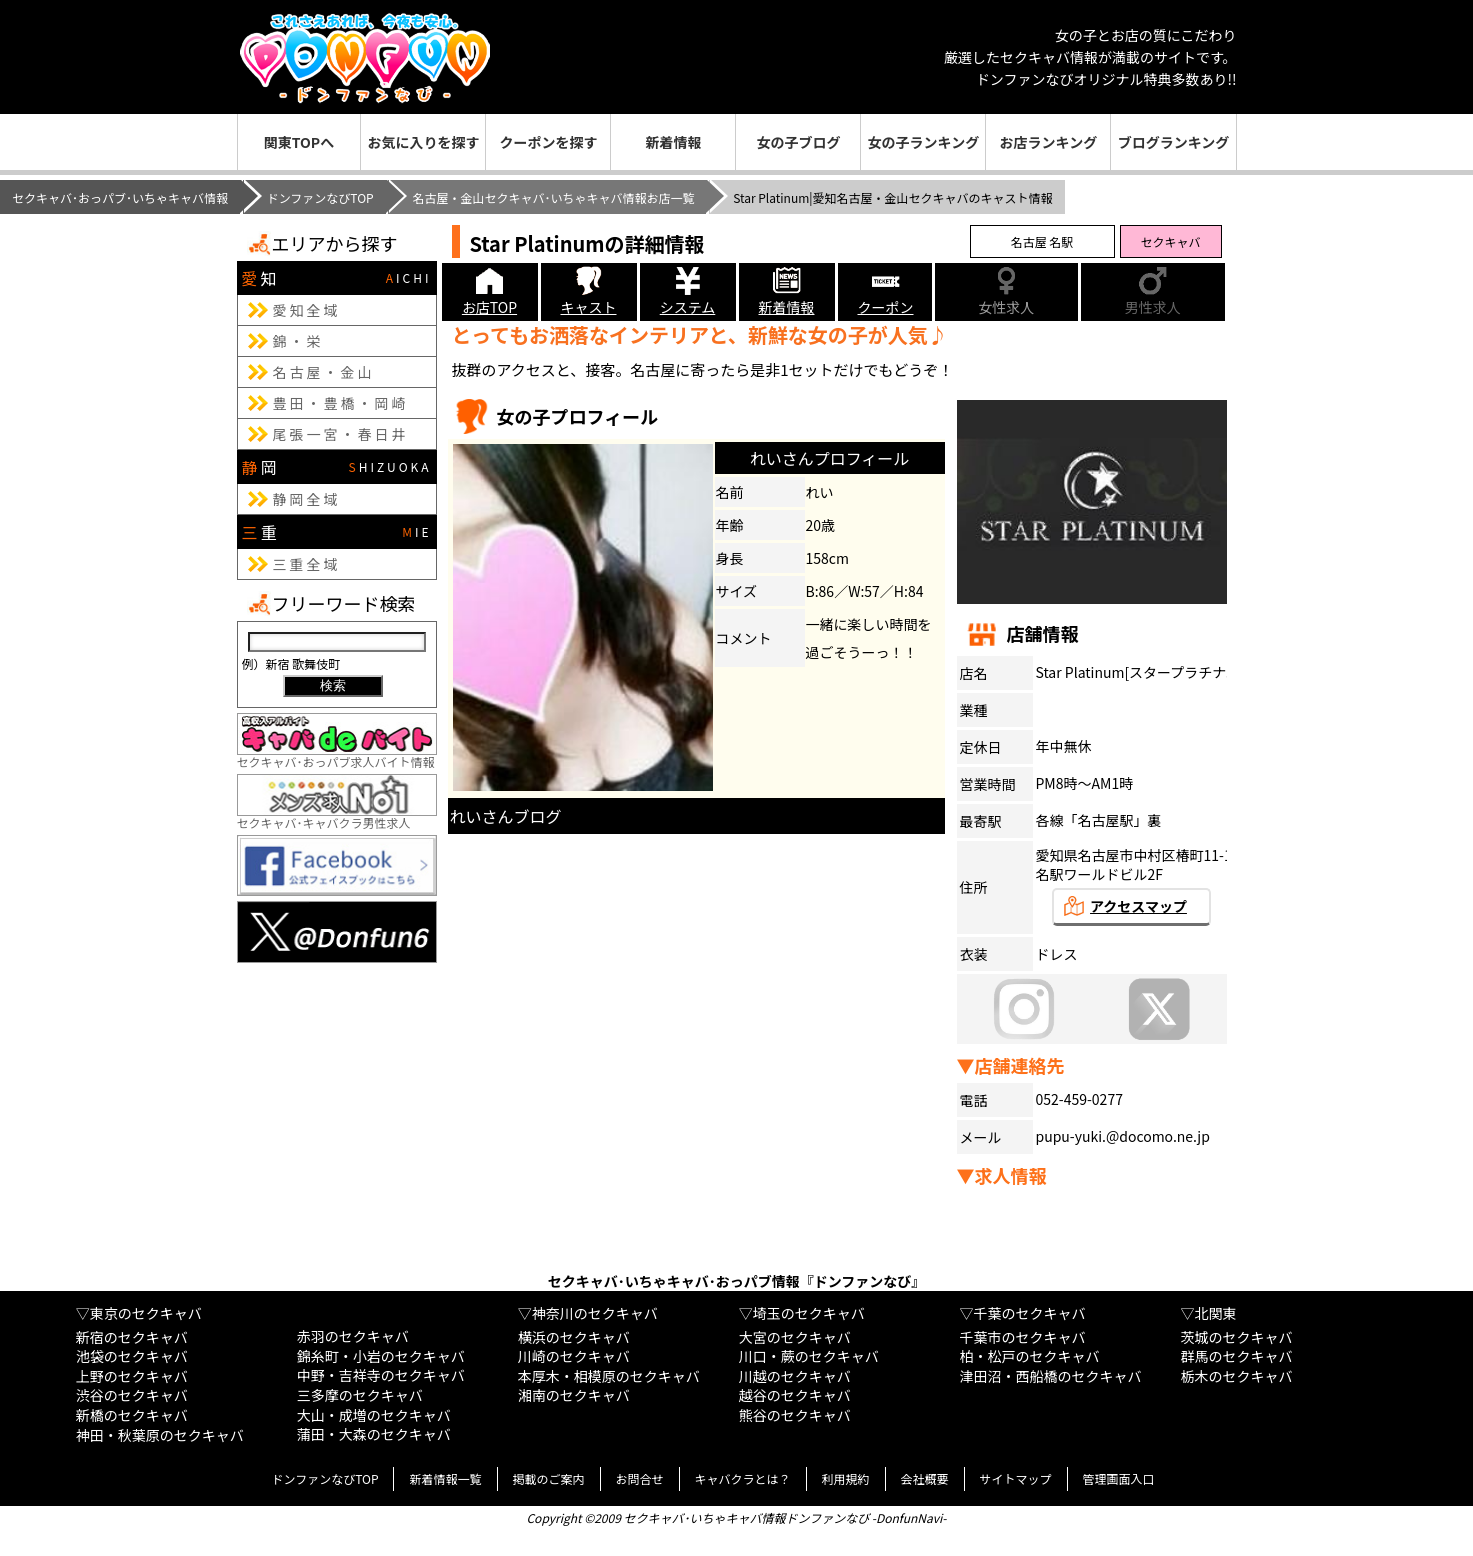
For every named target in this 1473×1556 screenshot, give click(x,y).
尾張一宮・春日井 (341, 434)
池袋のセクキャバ (132, 1356)
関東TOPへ (299, 142)
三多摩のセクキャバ (360, 1395)
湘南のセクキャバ (574, 1395)
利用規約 (846, 1478)
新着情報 (673, 142)
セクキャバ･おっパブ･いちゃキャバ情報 (120, 197)
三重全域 (307, 564)
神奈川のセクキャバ (595, 1313)
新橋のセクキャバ (132, 1415)
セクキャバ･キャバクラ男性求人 (337, 814)
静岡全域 (307, 499)
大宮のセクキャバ (795, 1337)
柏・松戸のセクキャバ (1030, 1356)
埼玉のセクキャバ (809, 1313)
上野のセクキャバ (132, 1376)
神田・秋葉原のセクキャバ (160, 1435)
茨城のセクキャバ (1237, 1337)
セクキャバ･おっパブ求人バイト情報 (337, 753)
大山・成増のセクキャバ (374, 1415)
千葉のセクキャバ (1030, 1313)
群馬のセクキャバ (1237, 1356)
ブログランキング (1174, 142)
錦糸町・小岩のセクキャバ (381, 1356)
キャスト (589, 307)
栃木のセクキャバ (1237, 1376)
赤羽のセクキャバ (353, 1336)
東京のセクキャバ (146, 1313)
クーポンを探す (548, 142)
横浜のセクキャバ (574, 1337)
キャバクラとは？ (743, 1478)
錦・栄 (298, 341)
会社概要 (925, 1478)
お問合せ (640, 1478)
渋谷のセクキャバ (132, 1395)
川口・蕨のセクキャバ (809, 1356)
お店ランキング (1049, 142)
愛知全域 (307, 310)
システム (688, 307)
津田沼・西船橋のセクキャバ (1051, 1376)
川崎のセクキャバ (574, 1356)
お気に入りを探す (423, 142)
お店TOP (489, 307)
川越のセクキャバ (795, 1376)
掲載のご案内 (549, 1478)
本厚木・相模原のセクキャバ (609, 1376)
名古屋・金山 (324, 372)
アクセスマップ (1138, 906)
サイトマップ (1016, 1478)
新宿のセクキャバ (132, 1337)
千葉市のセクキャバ (1023, 1337)
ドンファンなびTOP (320, 197)
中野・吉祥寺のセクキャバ (381, 1375)
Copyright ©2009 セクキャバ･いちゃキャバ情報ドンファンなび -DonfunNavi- (736, 1517)
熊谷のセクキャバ (795, 1415)
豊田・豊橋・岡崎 (341, 403)
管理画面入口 (1119, 1478)
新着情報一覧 (445, 1478)
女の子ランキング (924, 142)
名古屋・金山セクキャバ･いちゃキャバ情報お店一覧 (553, 197)
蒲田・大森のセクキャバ (374, 1434)
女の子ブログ (798, 142)
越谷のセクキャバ (795, 1395)
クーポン (886, 307)
